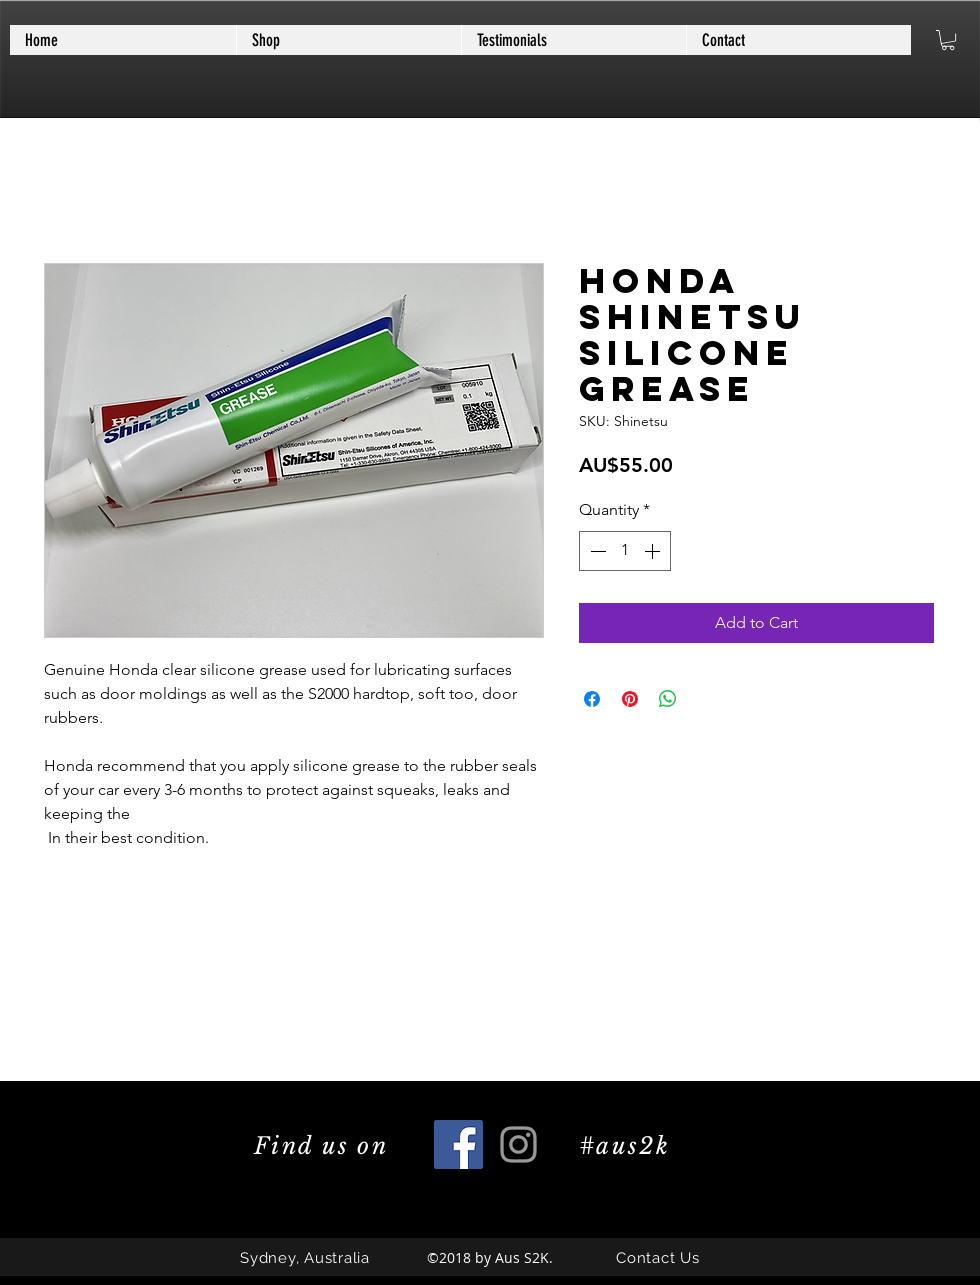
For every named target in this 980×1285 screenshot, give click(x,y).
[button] (948, 40)
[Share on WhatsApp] (668, 699)
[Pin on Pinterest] (630, 699)
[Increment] (654, 551)
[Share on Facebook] (592, 699)
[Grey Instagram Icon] (518, 1144)
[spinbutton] (625, 551)
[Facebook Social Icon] (458, 1144)
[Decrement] (596, 551)
